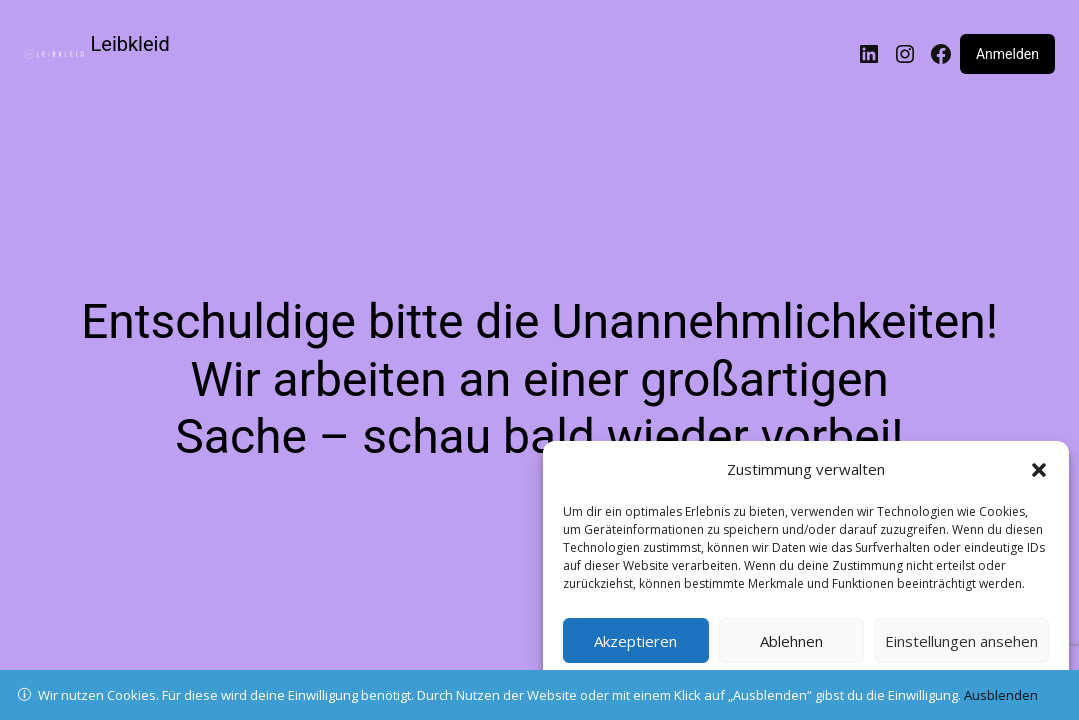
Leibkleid (130, 44)
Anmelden (1007, 54)
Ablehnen (791, 641)
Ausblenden (1001, 695)
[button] (1039, 470)
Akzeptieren (635, 641)
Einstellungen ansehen (961, 641)
